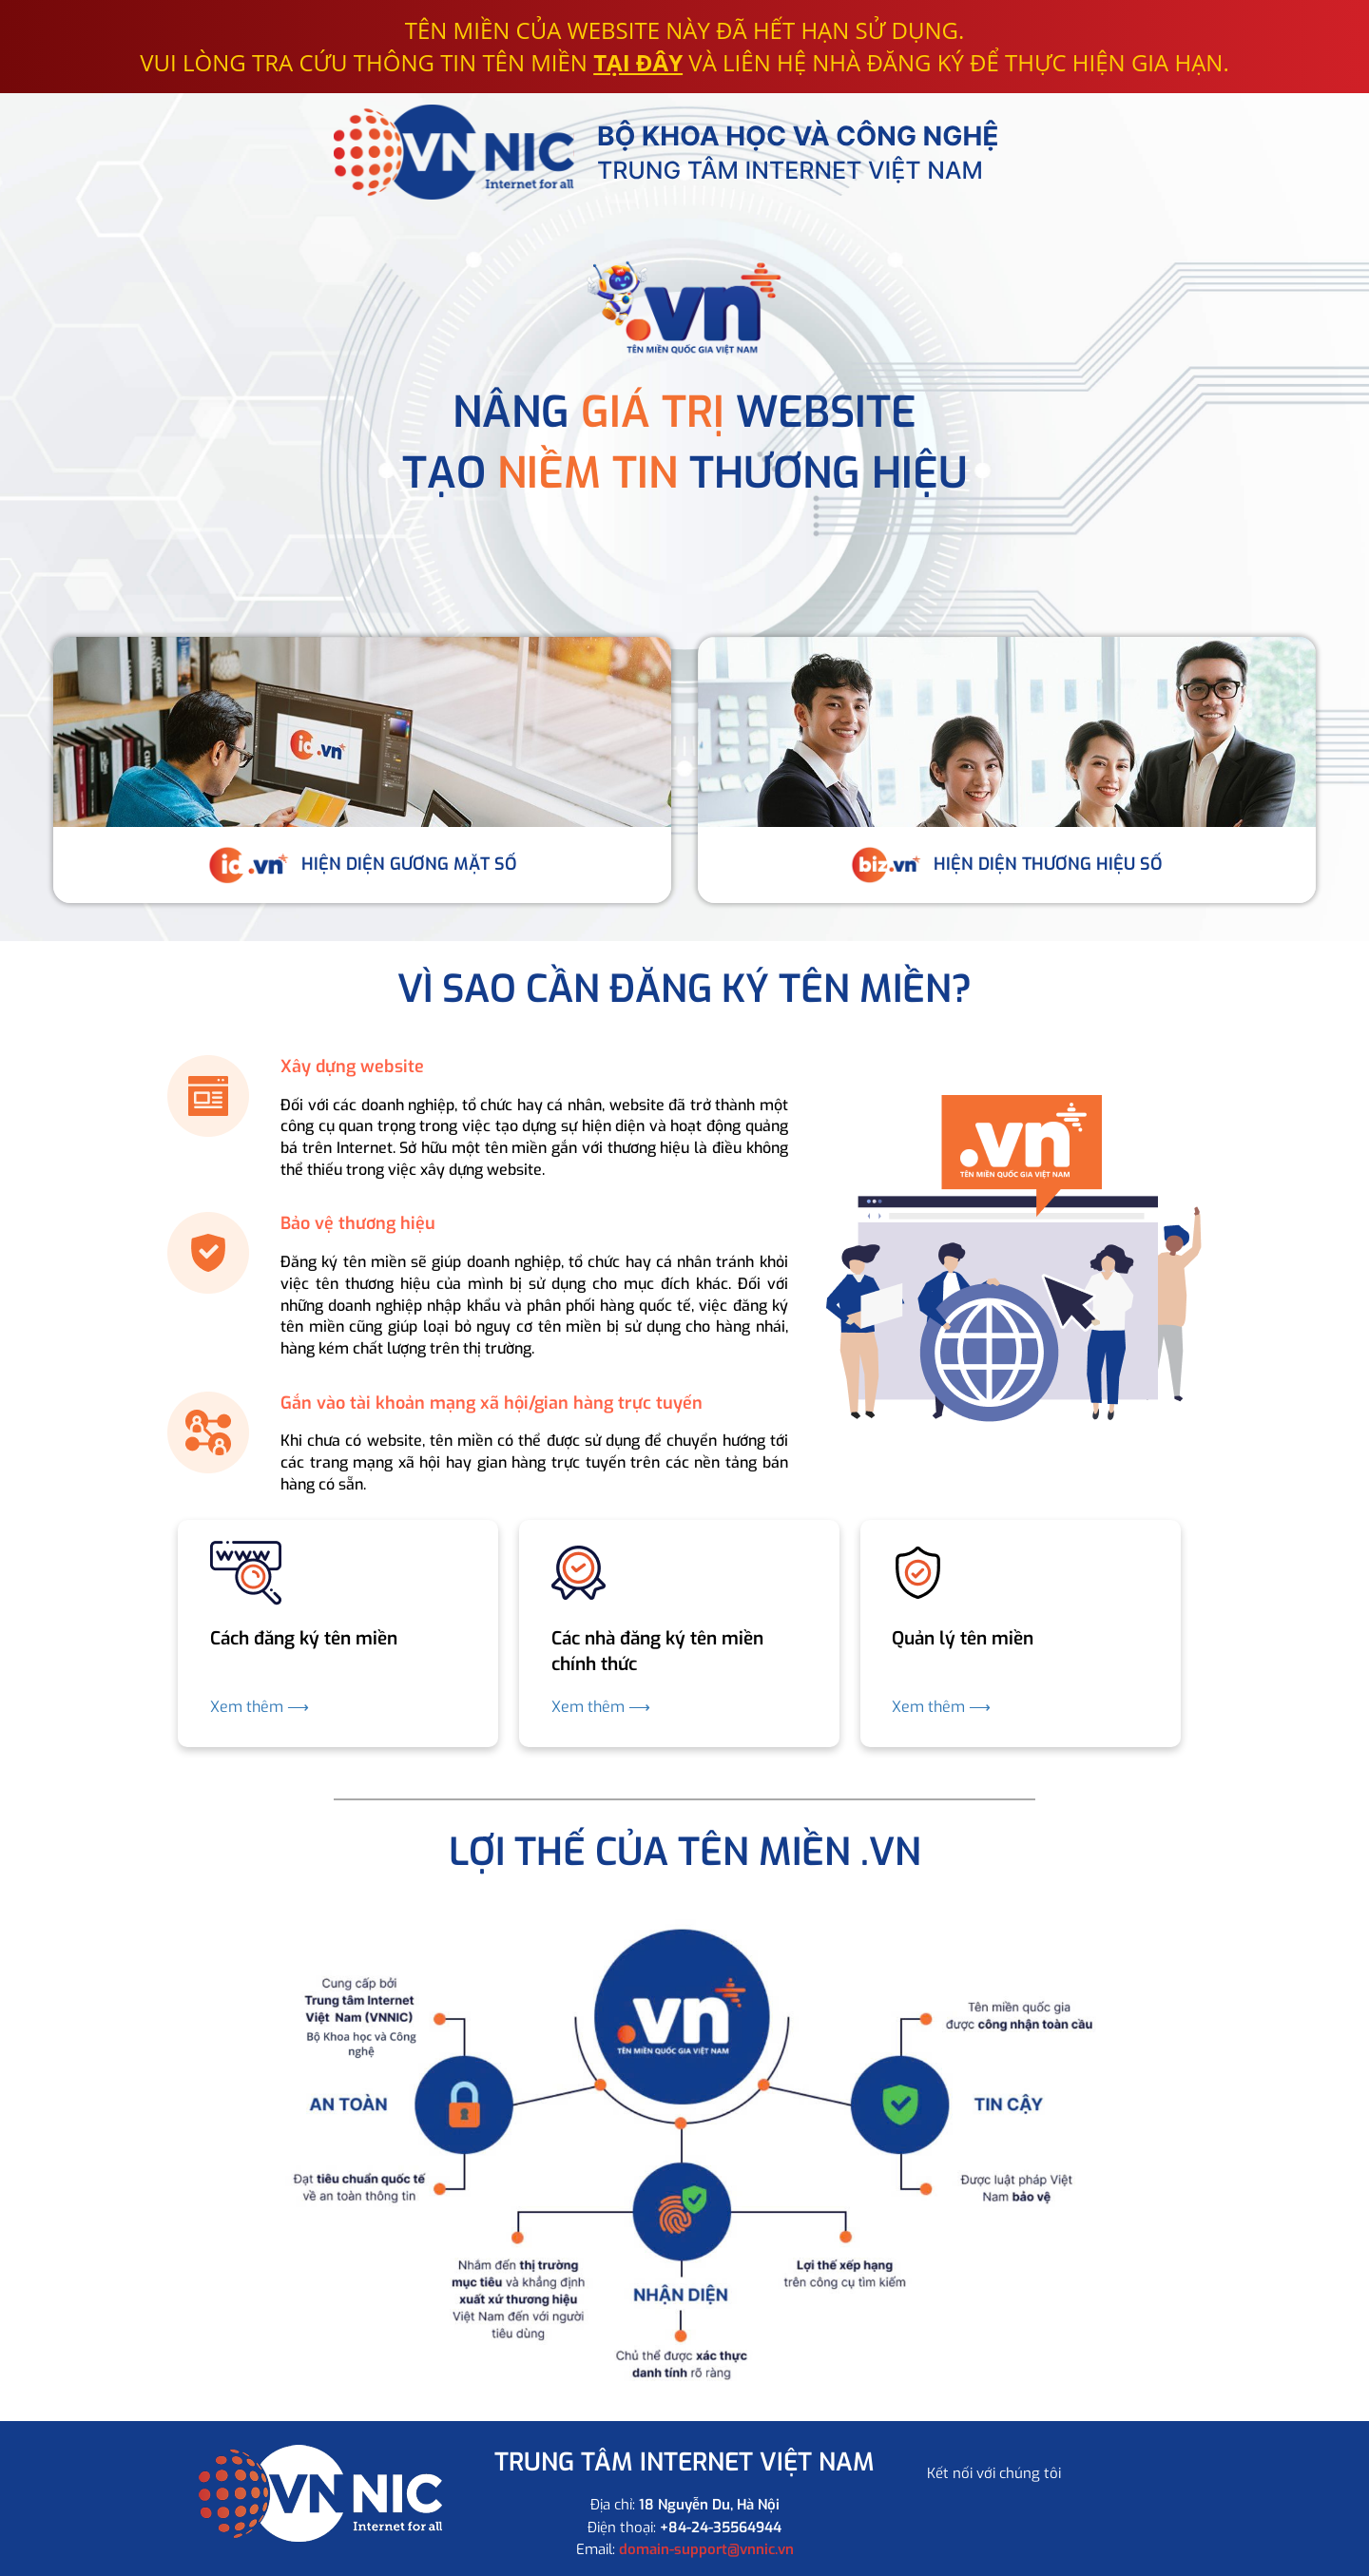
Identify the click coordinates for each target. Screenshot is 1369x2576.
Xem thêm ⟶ (259, 1707)
